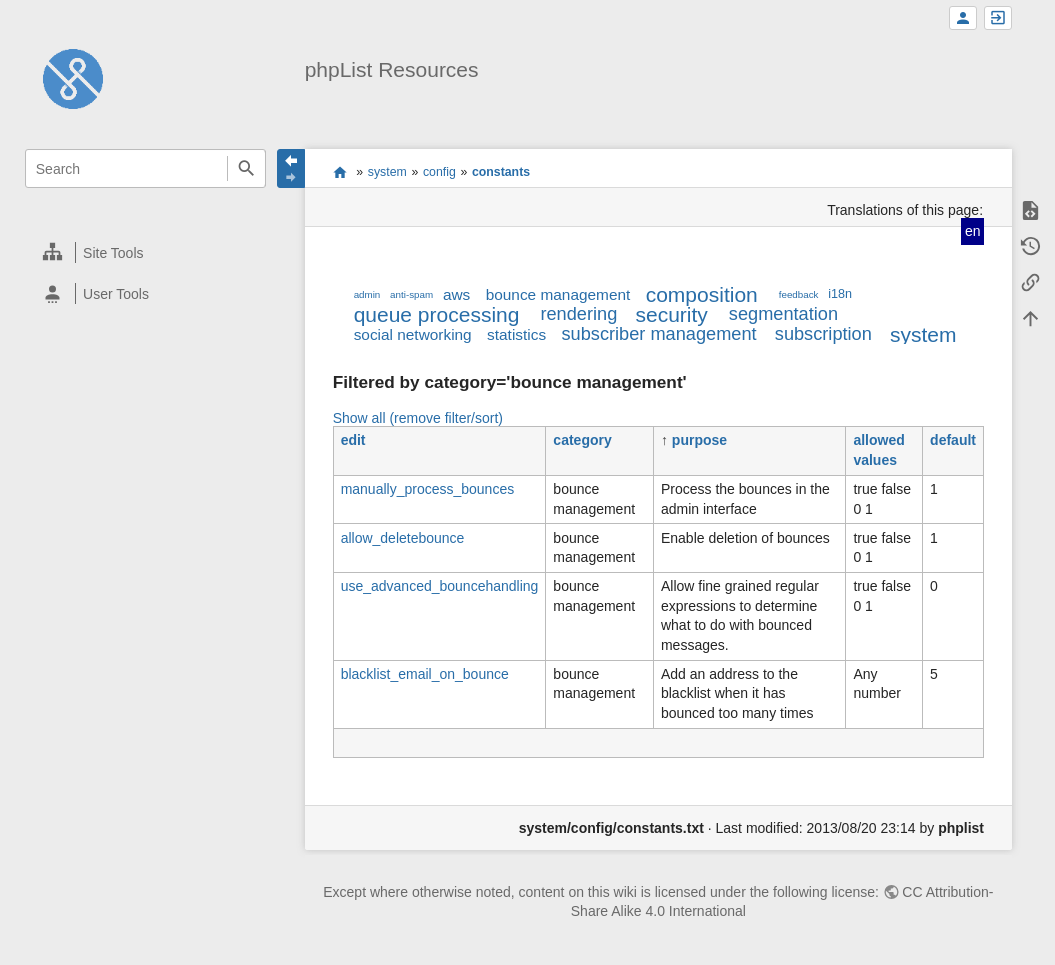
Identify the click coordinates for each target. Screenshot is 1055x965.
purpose (699, 440)
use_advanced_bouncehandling (440, 586)
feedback (799, 294)
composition (702, 294)
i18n (840, 294)
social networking (413, 334)
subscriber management (658, 334)
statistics (516, 334)
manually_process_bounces (428, 489)
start (339, 172)
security (671, 314)
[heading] (146, 252)
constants (501, 172)
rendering (578, 314)
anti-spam (411, 294)
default (953, 440)
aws (456, 294)
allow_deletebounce (403, 538)
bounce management (558, 294)
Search (246, 168)
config (439, 172)
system (387, 172)
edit (353, 440)
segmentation (783, 314)
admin (367, 294)
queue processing (437, 314)
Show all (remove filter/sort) (418, 418)
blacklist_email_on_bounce (425, 674)
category (582, 440)
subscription (823, 334)
